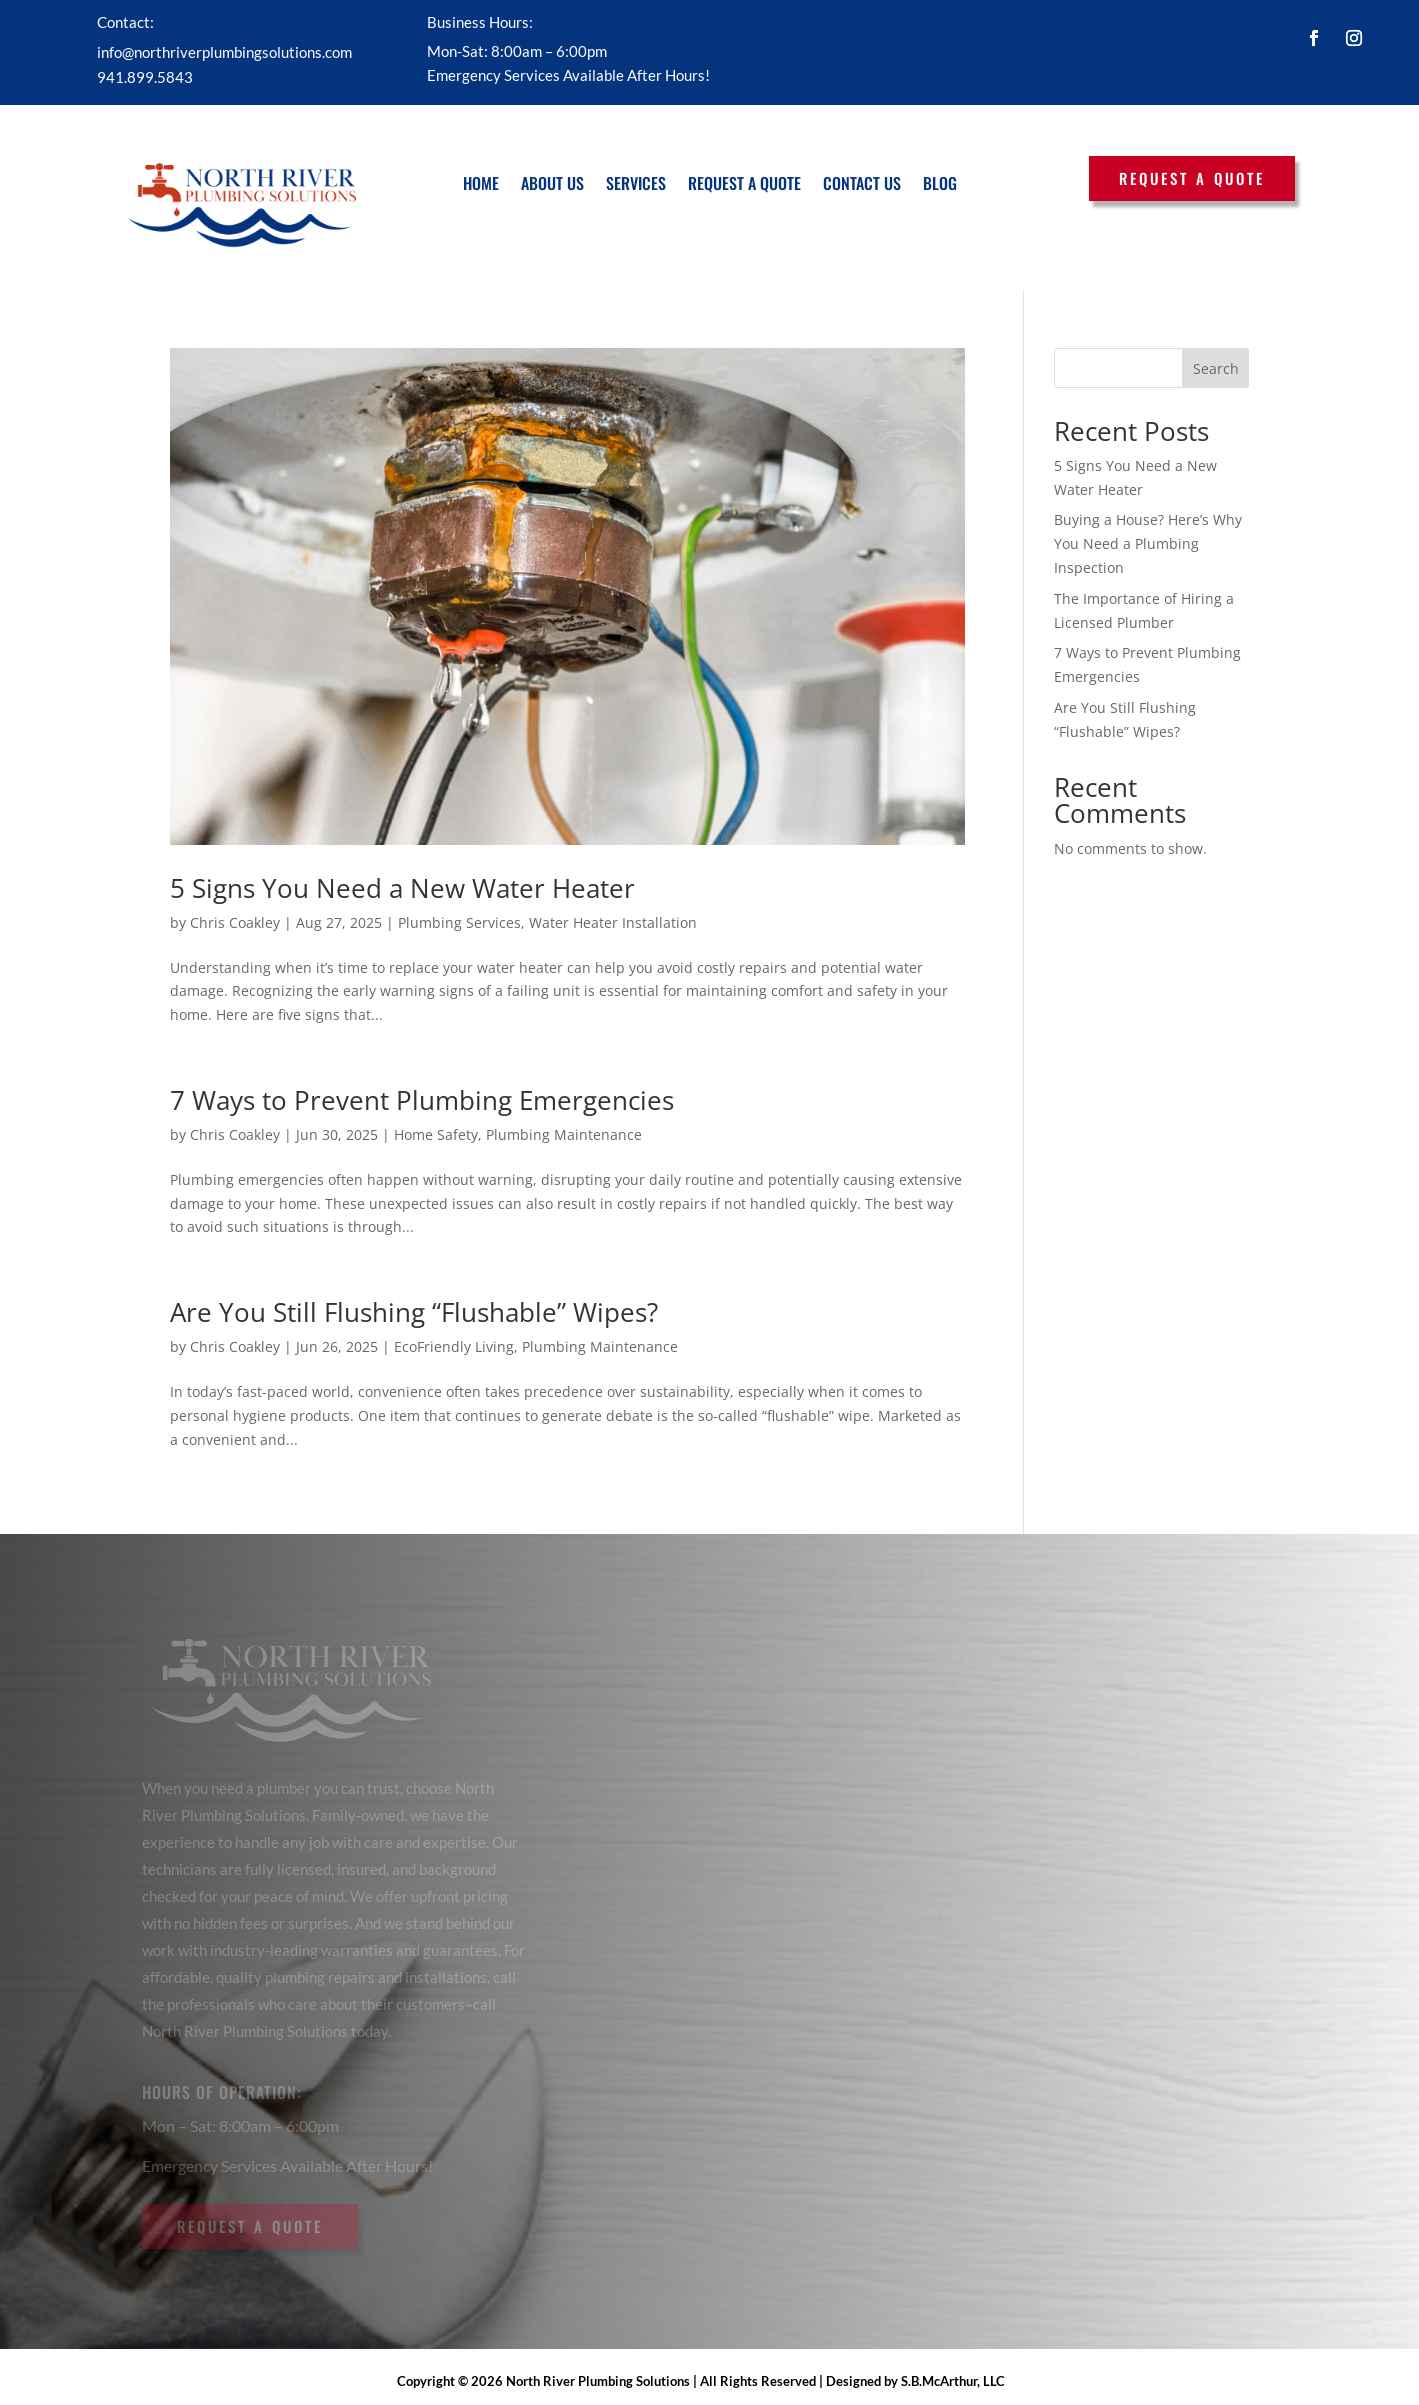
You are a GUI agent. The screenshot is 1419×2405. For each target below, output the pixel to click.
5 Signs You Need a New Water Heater (402, 888)
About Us (552, 183)
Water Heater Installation (613, 922)
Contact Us (862, 183)
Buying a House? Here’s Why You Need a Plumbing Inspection (1148, 543)
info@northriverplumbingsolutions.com (224, 52)
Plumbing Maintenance (564, 1134)
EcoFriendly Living (454, 1346)
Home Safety (436, 1134)
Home (481, 183)
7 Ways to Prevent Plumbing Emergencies (422, 1100)
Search (1216, 368)
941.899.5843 (145, 77)
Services (636, 183)
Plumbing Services (459, 922)
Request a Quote (744, 183)
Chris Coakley (235, 922)
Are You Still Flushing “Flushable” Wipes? (414, 1312)
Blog (940, 183)
